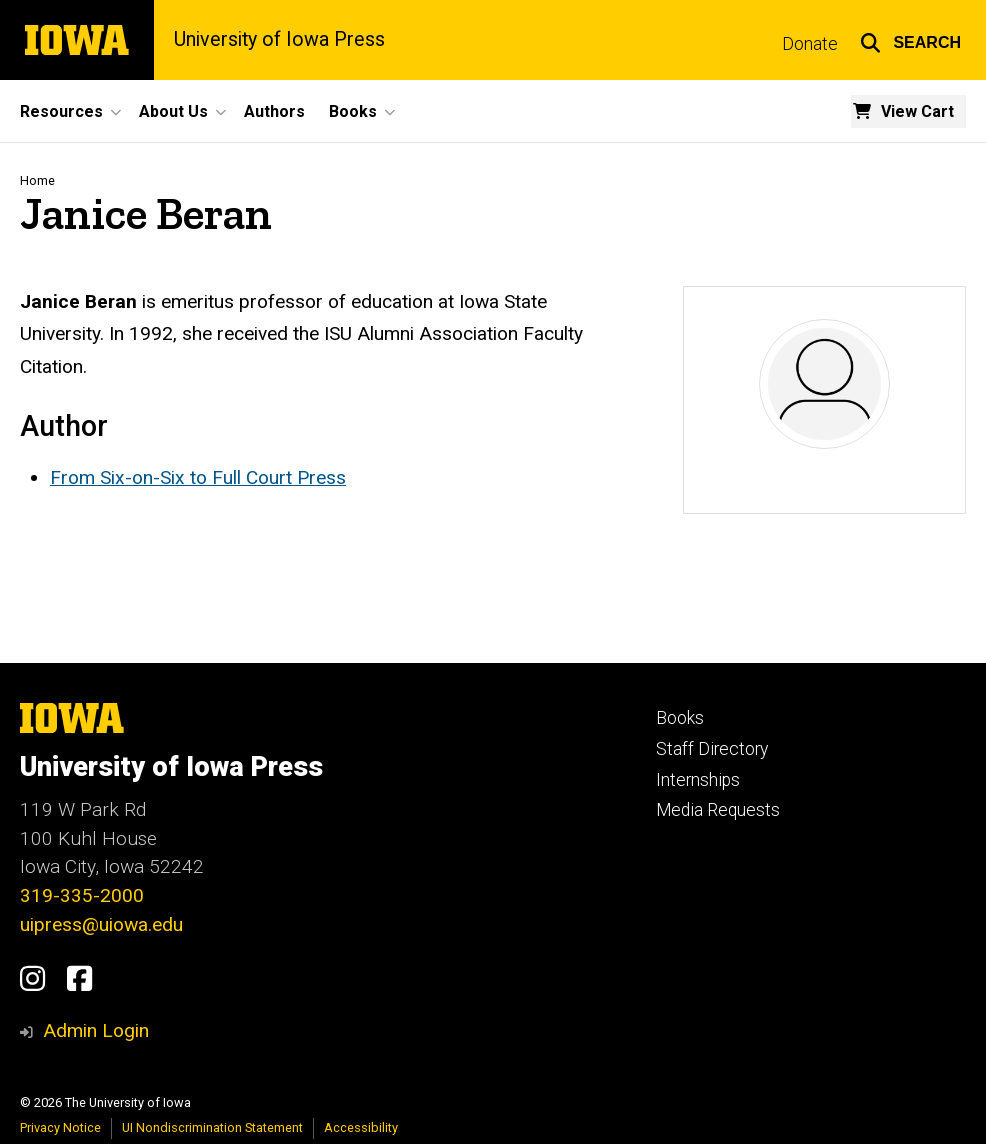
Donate (810, 44)
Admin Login (96, 1030)
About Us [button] (173, 111)
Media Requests (718, 810)
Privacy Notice (60, 1127)
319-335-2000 (82, 895)
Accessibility (361, 1127)
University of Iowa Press (279, 40)
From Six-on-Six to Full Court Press (198, 477)
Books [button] (353, 111)
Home (37, 180)
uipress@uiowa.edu (101, 924)
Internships (698, 780)
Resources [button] (61, 111)
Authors (274, 111)
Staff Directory (712, 749)
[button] (910, 40)
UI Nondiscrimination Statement (212, 1127)
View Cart (917, 111)
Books (680, 718)
